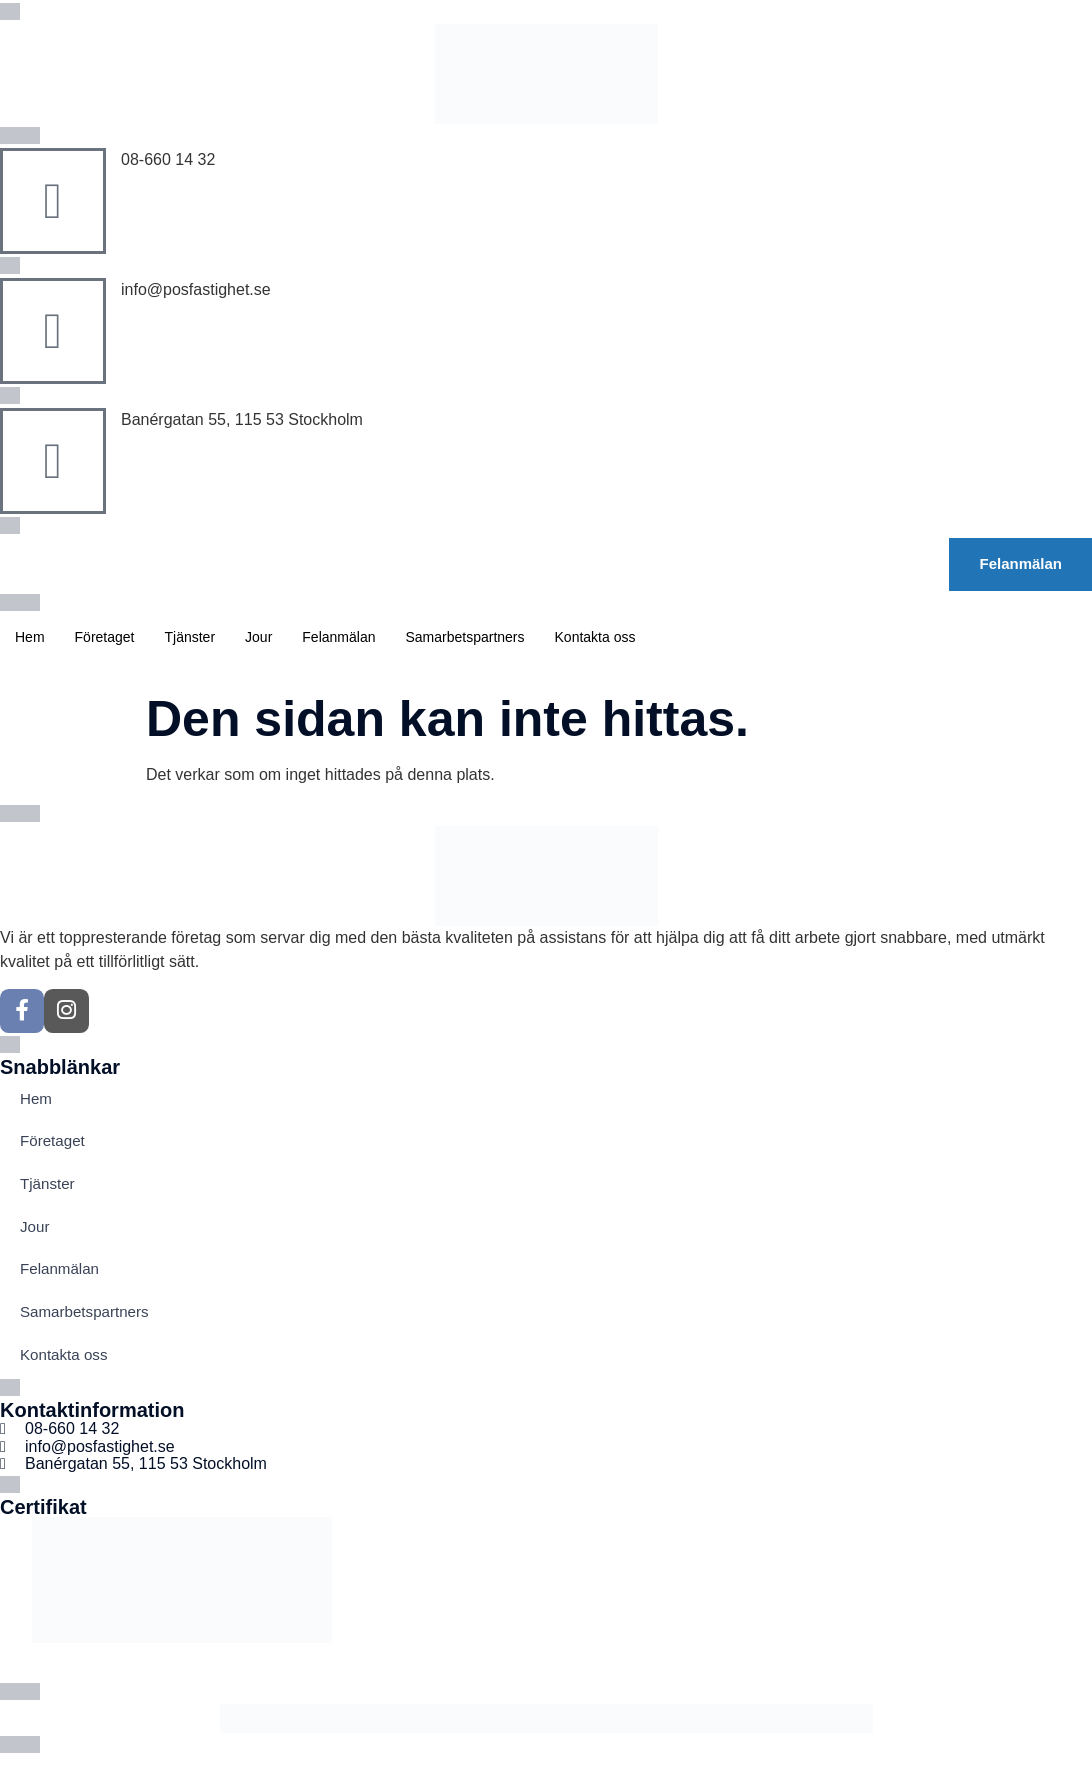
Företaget (105, 637)
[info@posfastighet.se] (53, 331)
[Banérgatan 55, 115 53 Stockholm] (53, 461)
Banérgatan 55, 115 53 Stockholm (242, 419)
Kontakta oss (595, 637)
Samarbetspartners (464, 637)
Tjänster (190, 637)
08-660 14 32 (168, 159)
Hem (30, 637)
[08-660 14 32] (53, 201)
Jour (258, 637)
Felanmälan (338, 637)
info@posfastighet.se (196, 289)
